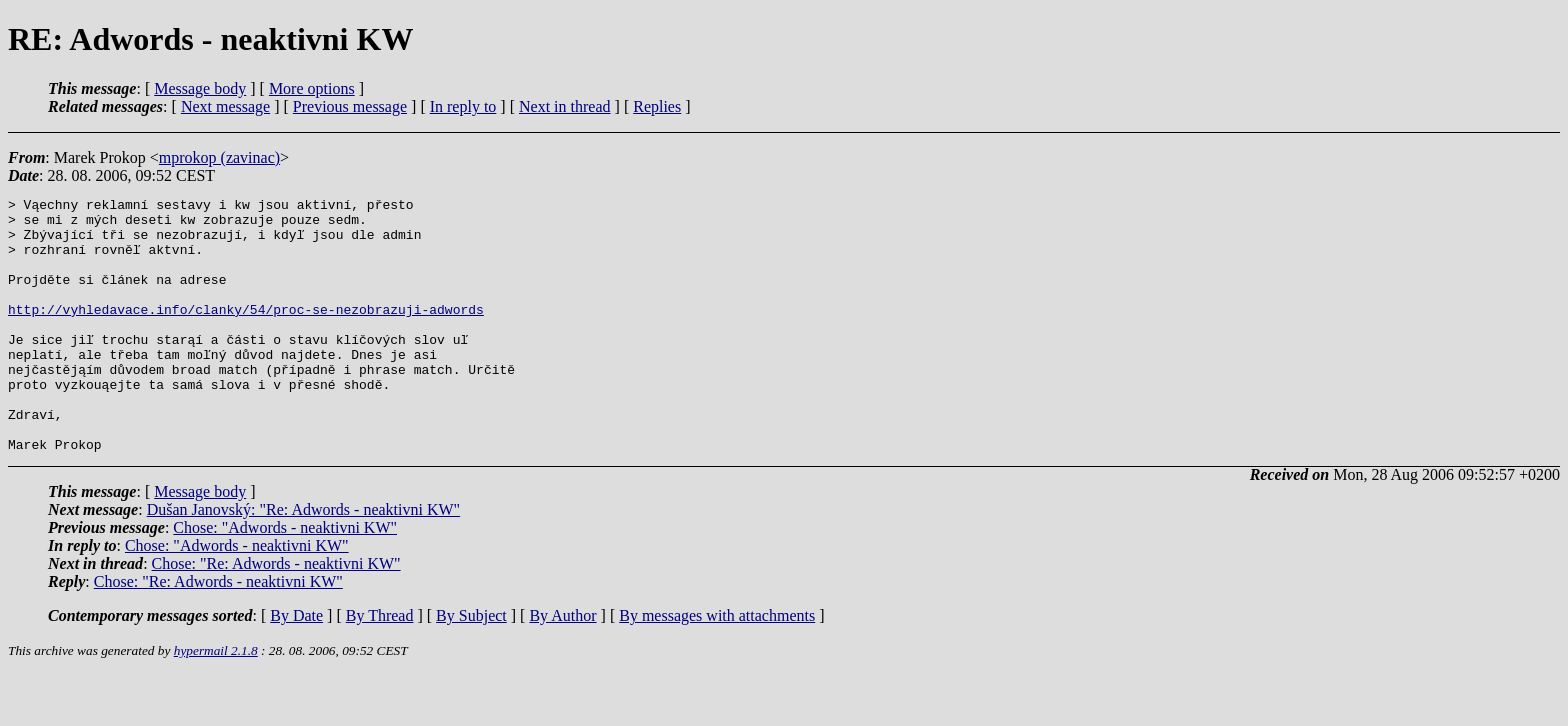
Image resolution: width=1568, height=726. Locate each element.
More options (312, 88)
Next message (225, 106)
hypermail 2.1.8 (216, 701)
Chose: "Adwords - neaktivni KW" (285, 578)
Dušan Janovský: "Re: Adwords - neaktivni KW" (303, 560)
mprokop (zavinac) (219, 157)
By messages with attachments (717, 666)
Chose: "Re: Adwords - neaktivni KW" (276, 614)
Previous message (350, 106)
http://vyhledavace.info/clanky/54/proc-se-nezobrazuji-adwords (246, 333)
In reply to (463, 106)
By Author (562, 666)
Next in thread (565, 106)
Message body (200, 88)
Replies (657, 106)
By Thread (380, 666)
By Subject (471, 666)
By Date (296, 666)
